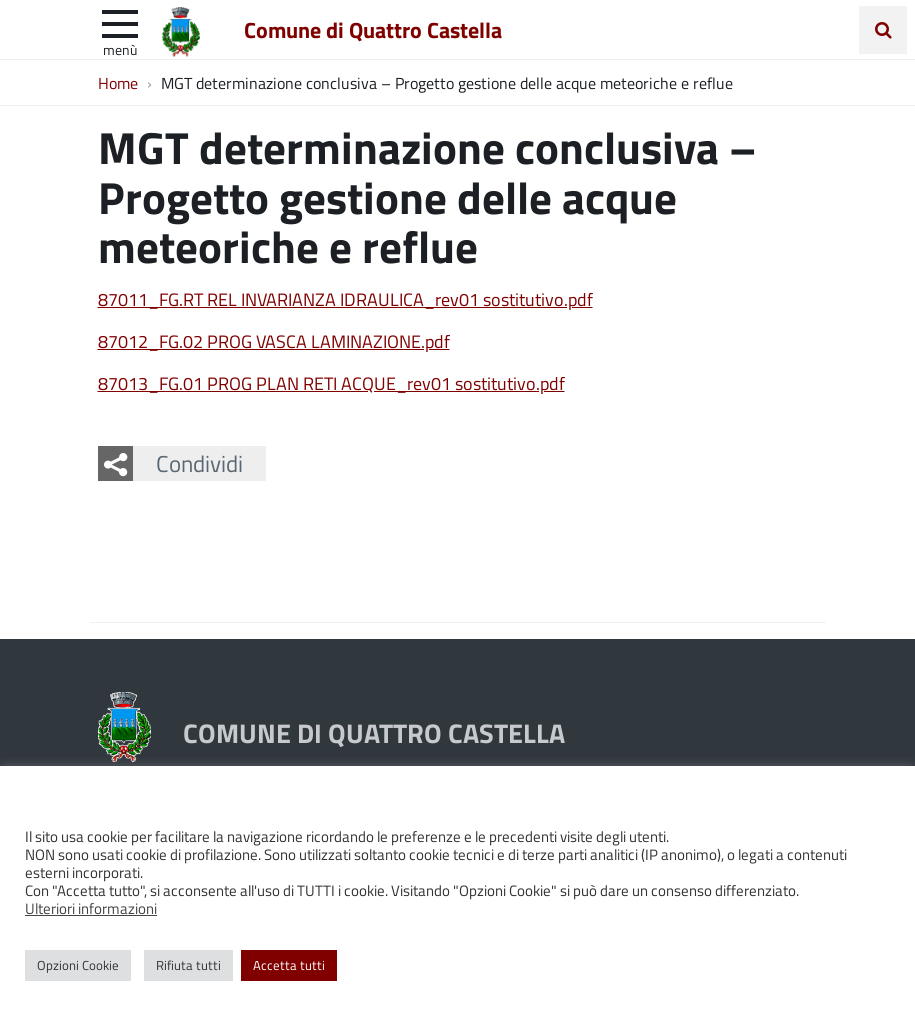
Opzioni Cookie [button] (78, 965)
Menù (120, 49)
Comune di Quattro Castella (373, 29)
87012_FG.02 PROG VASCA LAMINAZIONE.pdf (274, 341)
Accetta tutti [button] (289, 965)
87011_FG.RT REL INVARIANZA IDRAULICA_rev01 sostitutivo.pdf (345, 299)
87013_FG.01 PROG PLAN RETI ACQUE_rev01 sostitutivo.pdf (331, 383)
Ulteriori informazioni (91, 908)
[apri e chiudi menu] (120, 22)
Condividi (199, 463)
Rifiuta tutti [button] (188, 965)
